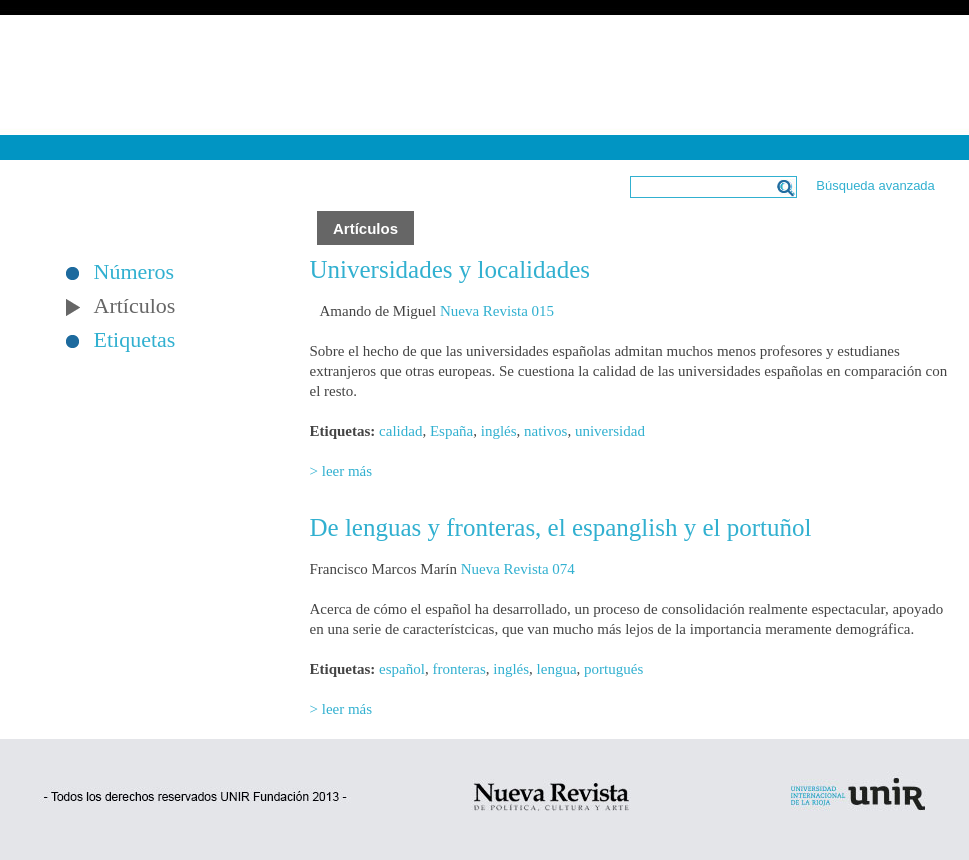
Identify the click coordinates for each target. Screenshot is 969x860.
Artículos (135, 306)
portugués (613, 669)
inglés (499, 431)
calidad (400, 431)
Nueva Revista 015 (497, 311)
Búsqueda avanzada (875, 185)
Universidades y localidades (450, 269)
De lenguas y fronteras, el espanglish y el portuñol (561, 527)
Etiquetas (135, 340)
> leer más (341, 471)
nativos (545, 431)
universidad (610, 431)
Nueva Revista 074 (518, 569)
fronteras (458, 669)
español (402, 669)
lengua (557, 669)
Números (134, 272)
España (451, 431)
